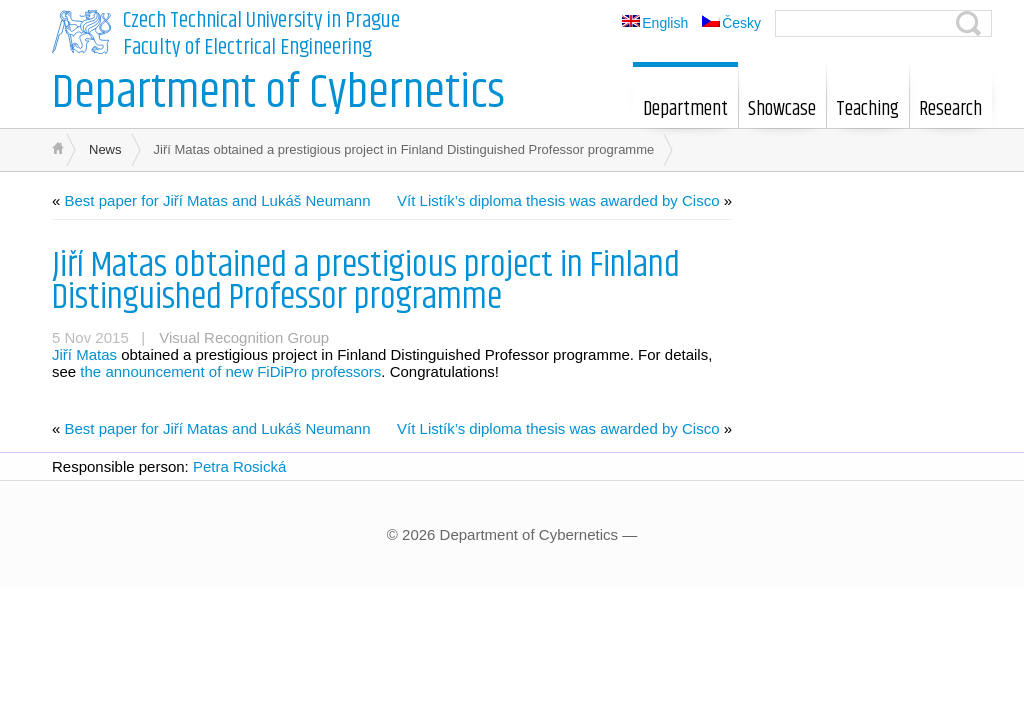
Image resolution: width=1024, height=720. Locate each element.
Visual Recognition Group (244, 337)
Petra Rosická (239, 466)
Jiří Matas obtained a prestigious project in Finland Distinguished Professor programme (366, 281)
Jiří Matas (84, 354)
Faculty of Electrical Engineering (247, 48)
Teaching (867, 100)
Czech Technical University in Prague (261, 21)
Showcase (782, 100)
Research (950, 100)
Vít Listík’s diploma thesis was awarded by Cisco (558, 200)
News (105, 149)
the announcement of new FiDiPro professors (230, 371)
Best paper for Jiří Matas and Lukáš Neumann (218, 200)
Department (685, 100)
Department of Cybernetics (278, 93)
